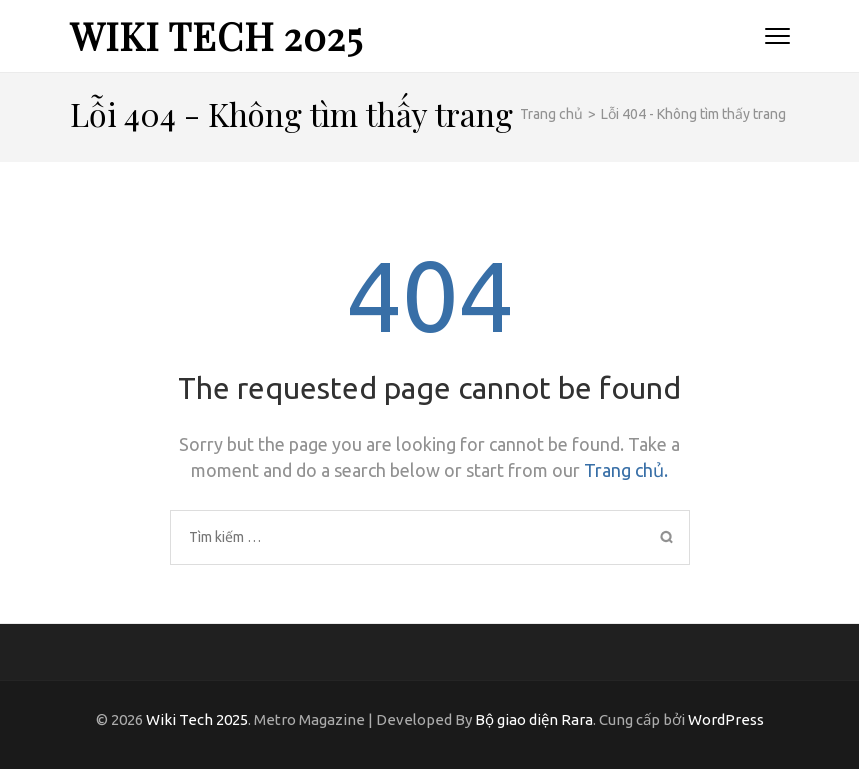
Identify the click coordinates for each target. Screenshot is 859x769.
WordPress (726, 719)
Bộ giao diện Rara (534, 719)
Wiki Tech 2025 (216, 35)
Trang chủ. (626, 470)
